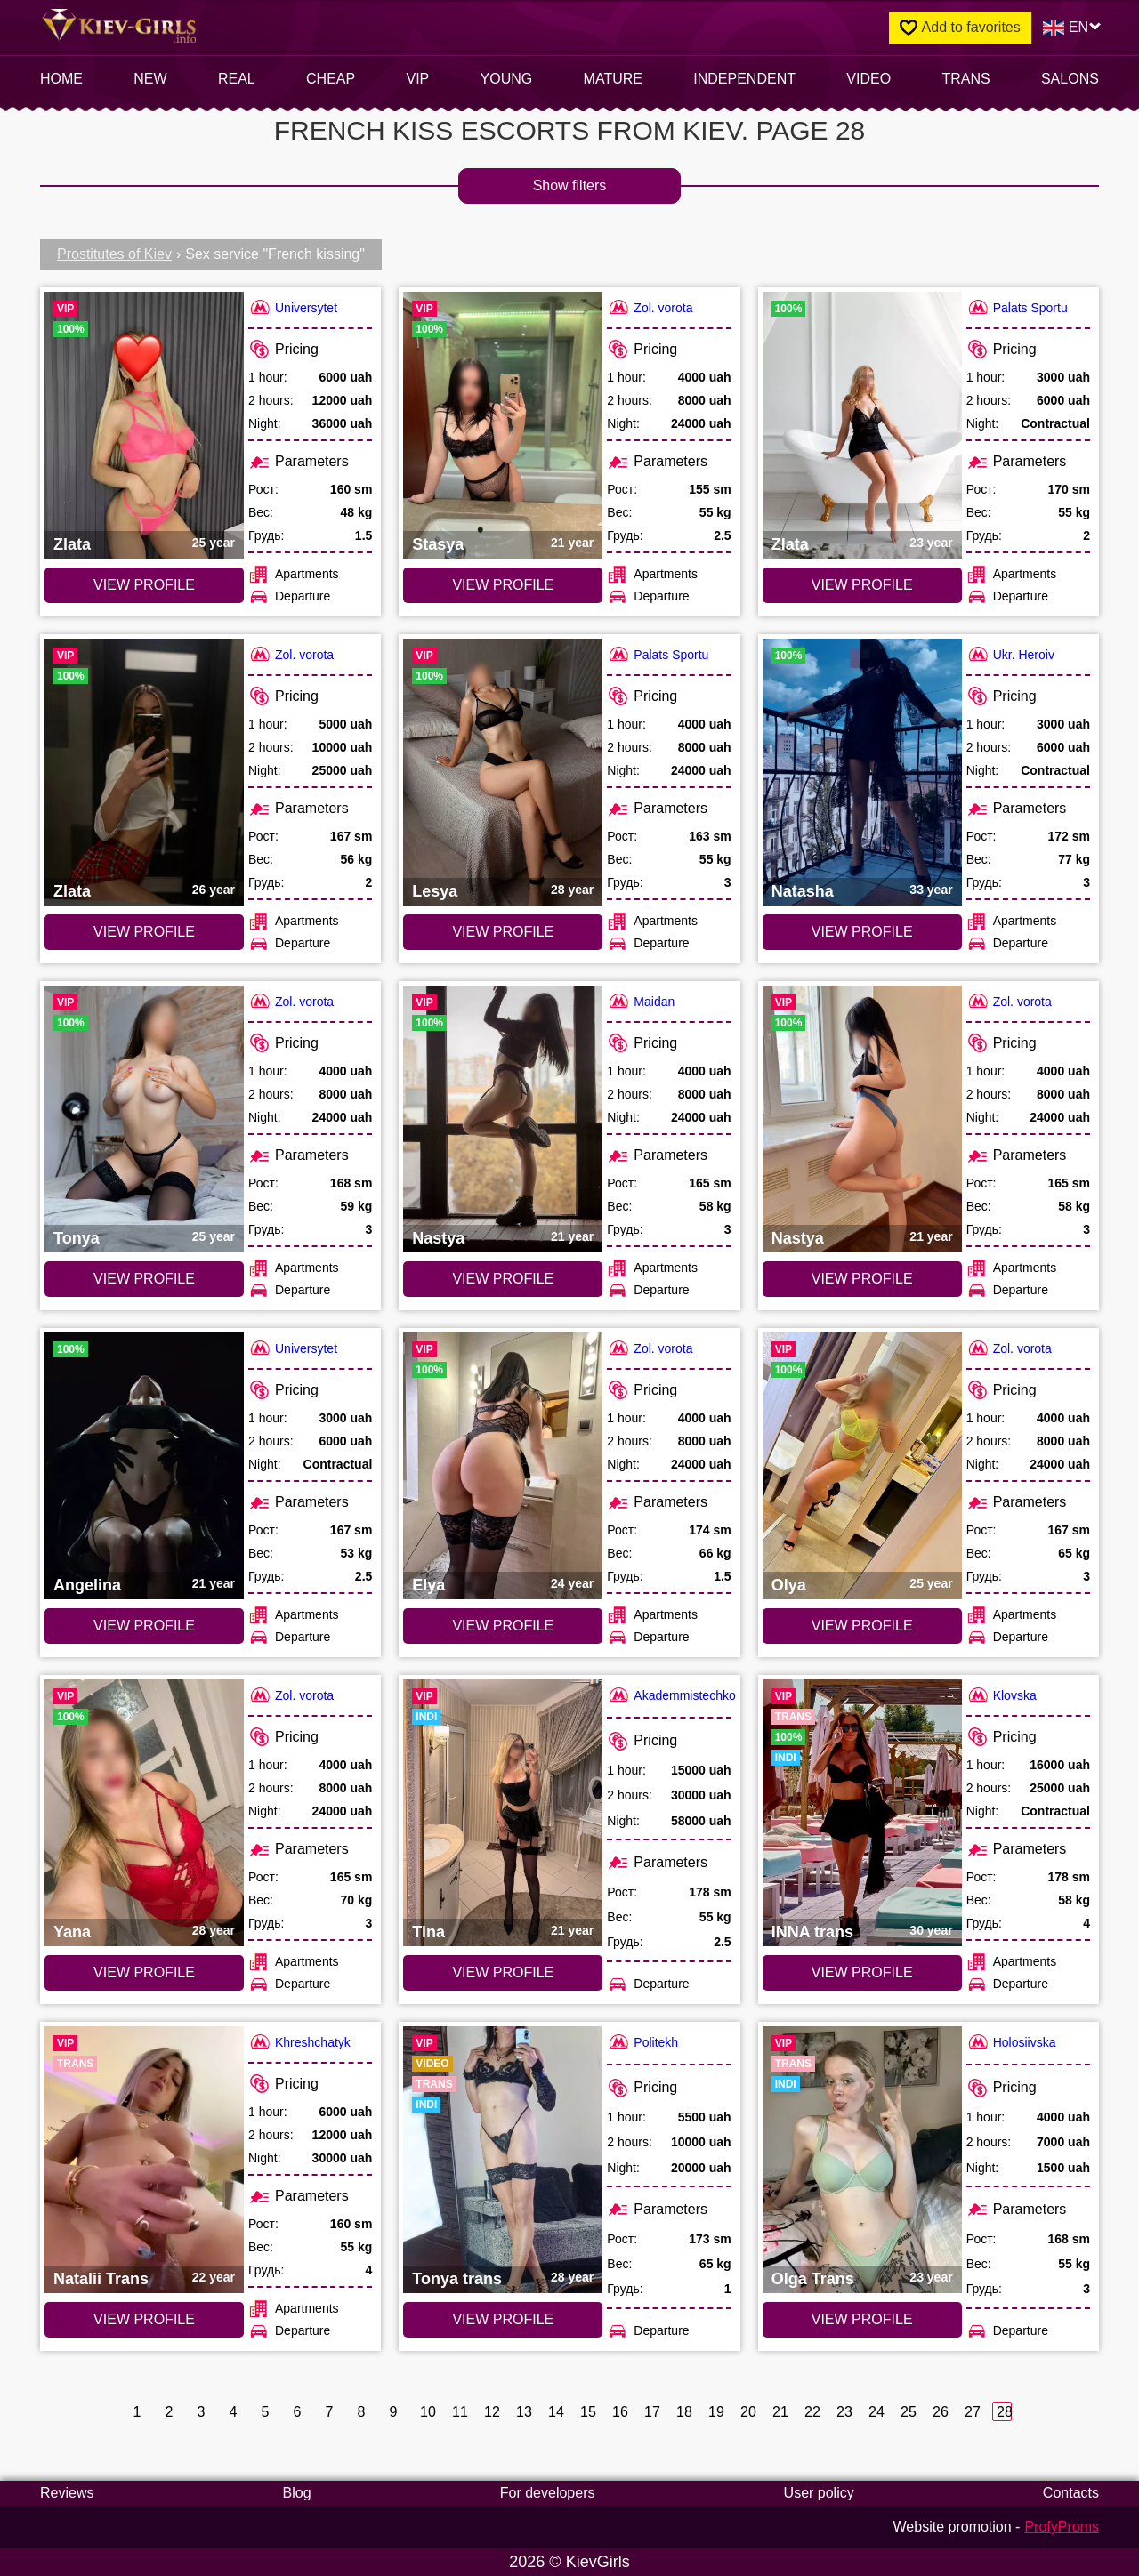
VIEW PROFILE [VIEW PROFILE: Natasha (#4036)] (862, 931)
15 (587, 2411)
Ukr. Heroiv (1010, 654)
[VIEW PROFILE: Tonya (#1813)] (144, 1119)
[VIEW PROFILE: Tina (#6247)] (502, 1812)
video (868, 78)
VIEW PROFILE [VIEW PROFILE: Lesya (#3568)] (502, 931)
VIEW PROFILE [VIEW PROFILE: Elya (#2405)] (502, 1625)
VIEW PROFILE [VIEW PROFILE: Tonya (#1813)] (144, 1278)
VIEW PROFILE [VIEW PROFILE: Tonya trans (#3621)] (502, 2319)
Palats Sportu (1017, 307)
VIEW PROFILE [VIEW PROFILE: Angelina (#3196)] (144, 1625)
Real (236, 78)
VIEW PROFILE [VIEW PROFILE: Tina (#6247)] (502, 1972)
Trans (965, 78)
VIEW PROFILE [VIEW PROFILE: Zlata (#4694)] (144, 931)
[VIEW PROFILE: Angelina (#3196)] (144, 1465)
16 (619, 2411)
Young (507, 78)
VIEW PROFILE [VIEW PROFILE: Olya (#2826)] (862, 1625)
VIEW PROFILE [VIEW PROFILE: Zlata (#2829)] (144, 584)
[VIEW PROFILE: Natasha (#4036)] (862, 772)
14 (555, 2411)
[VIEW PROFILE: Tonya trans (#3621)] (502, 2159)
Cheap (330, 78)
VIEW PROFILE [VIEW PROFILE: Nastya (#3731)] (862, 1278)
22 (812, 2411)
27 (972, 2411)
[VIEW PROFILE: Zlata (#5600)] (862, 425)
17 (651, 2411)
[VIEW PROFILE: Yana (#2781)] (144, 1812)
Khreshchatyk (299, 2042)
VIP (418, 78)
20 (747, 2411)
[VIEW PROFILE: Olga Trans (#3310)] (862, 2159)
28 (1004, 2411)
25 (908, 2411)
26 (940, 2411)
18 (683, 2411)
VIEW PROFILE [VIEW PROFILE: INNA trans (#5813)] (862, 1972)
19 (715, 2411)
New (149, 78)
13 (523, 2411)
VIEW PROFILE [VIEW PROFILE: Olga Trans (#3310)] (862, 2319)
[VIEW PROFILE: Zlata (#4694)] (144, 772)
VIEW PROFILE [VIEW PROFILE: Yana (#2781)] (144, 1972)
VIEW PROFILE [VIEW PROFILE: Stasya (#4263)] (502, 584)
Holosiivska (1011, 2042)
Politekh (642, 2042)
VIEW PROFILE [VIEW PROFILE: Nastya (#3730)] (502, 1278)
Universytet (292, 307)
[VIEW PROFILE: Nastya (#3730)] (502, 1119)
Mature (613, 78)
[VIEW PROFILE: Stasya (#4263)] (502, 425)
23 (844, 2411)
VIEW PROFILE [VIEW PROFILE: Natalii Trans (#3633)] (144, 2319)
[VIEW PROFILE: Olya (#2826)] (862, 1465)
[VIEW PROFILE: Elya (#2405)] (502, 1465)
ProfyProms (1061, 2526)
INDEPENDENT (744, 78)
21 (780, 2411)
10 (427, 2411)
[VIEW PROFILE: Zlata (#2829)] (144, 425)
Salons (1070, 78)
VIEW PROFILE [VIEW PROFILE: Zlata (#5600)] (862, 584)
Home (61, 78)
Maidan (641, 1001)
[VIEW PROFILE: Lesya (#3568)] (502, 772)
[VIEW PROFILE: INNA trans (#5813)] (862, 1812)
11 (459, 2411)
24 (876, 2411)
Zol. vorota (649, 307)
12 (491, 2411)
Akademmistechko (671, 1695)
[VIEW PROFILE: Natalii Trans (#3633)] (144, 2159)
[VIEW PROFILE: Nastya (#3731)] (862, 1119)
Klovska (1001, 1695)
